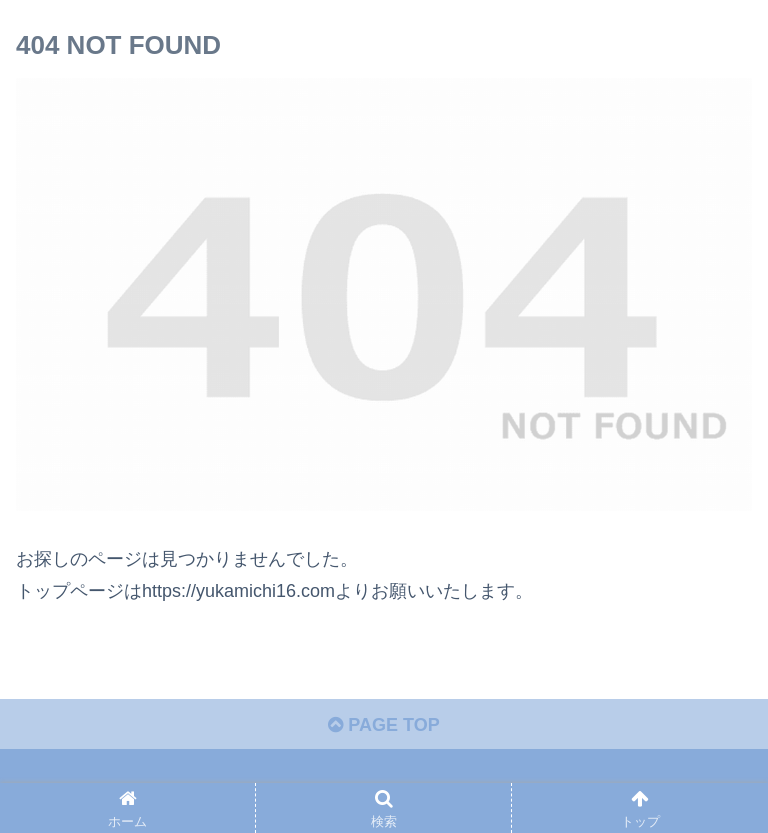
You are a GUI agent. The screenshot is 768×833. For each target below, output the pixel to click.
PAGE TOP (383, 725)
